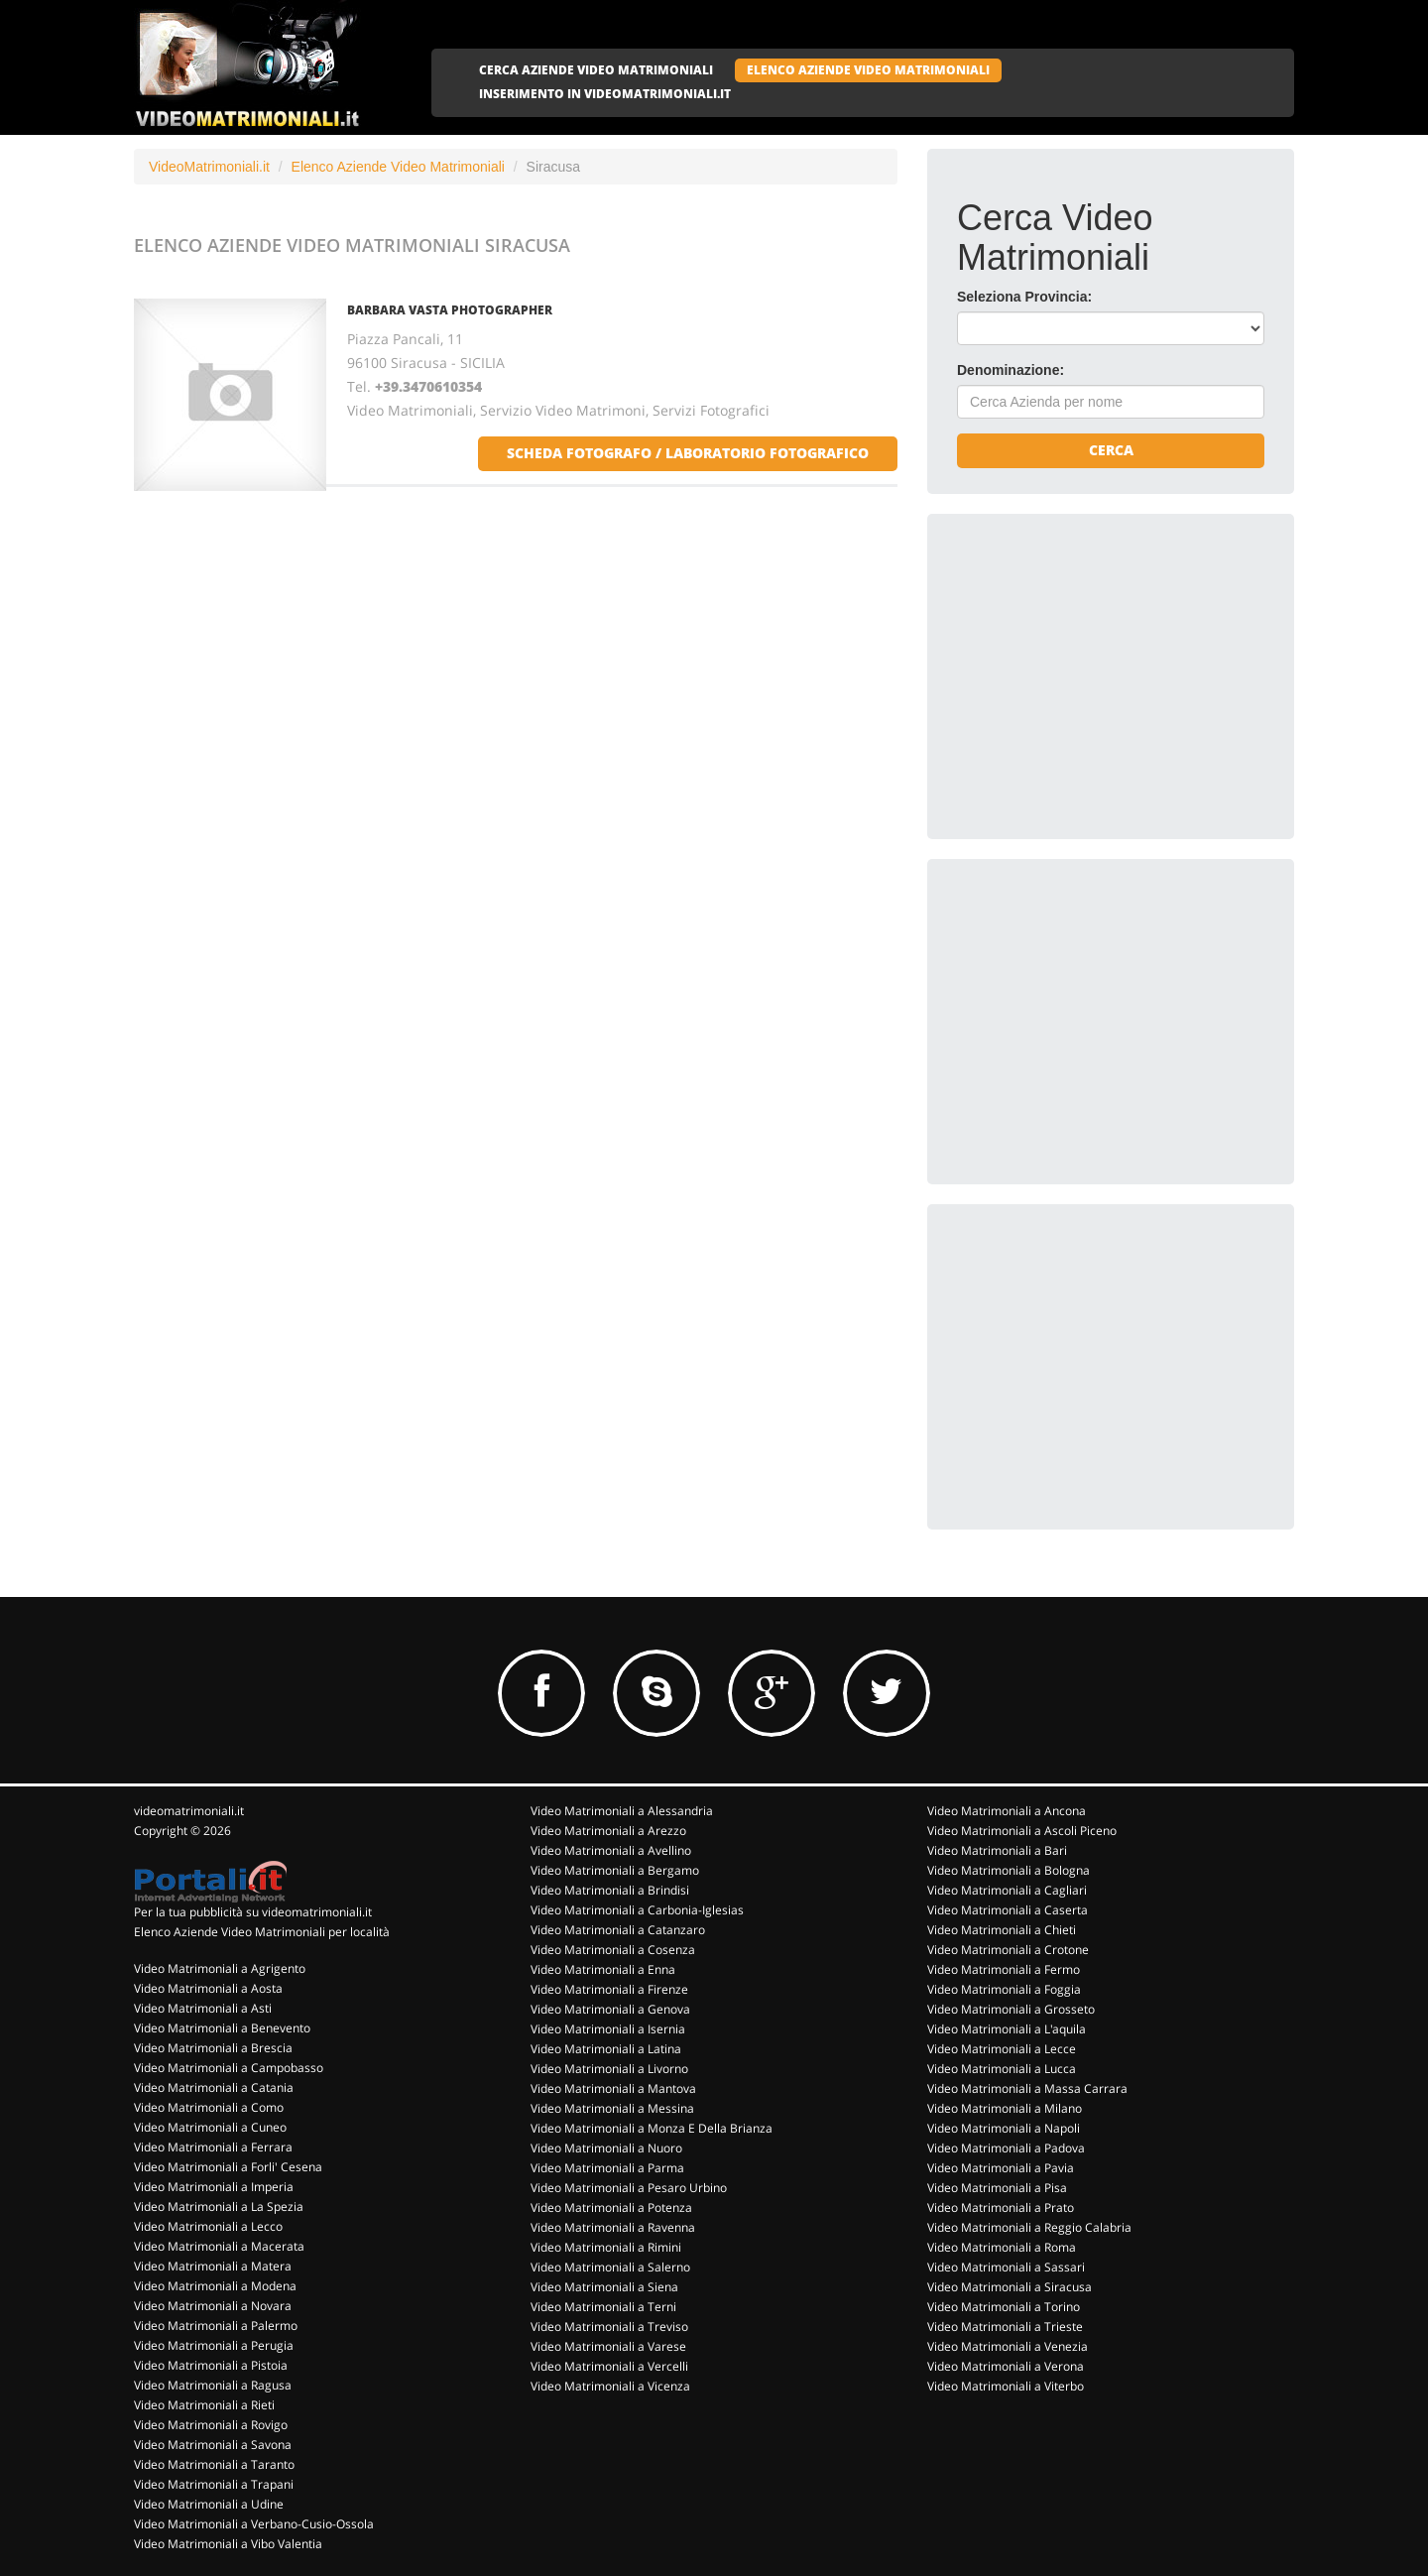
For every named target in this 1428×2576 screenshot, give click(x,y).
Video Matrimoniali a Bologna (1008, 1870)
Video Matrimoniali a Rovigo (211, 2424)
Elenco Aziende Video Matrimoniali (398, 167)
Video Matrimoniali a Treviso (609, 2326)
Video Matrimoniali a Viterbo (1005, 2386)
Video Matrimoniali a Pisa (997, 2187)
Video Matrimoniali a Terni (603, 2306)
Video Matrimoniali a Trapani (214, 2484)
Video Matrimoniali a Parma (607, 2167)
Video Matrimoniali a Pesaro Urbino (629, 2187)
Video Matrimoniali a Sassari (1006, 2267)
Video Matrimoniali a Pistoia (211, 2365)
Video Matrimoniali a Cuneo (210, 2127)
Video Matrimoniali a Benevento (222, 2028)
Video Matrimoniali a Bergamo (615, 1870)
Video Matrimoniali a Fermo (1003, 1969)
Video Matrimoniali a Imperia (214, 2186)
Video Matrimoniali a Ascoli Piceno (1022, 1830)
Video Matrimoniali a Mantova (613, 2088)
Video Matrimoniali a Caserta (1007, 1909)
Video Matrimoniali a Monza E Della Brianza (652, 2128)
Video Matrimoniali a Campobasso (228, 2067)
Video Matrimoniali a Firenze (609, 1989)
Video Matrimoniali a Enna (603, 1969)
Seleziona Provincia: (1024, 297)
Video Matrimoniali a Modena (215, 2285)
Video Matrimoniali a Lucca (1001, 2068)
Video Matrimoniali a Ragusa (213, 2385)
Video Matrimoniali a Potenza (611, 2207)
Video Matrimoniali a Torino (1003, 2306)
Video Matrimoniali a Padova (1006, 2148)
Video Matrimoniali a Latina (606, 2048)
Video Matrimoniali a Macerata (219, 2246)
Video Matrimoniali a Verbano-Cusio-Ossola (254, 2523)
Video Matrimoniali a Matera (213, 2266)
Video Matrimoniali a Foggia (1004, 1989)
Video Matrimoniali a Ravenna (613, 2227)
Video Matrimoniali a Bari (997, 1850)
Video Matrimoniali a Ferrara (213, 2147)
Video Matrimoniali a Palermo (216, 2325)
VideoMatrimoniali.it (209, 167)
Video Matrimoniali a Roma (1001, 2247)
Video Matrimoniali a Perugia (214, 2345)
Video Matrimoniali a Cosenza (613, 1949)
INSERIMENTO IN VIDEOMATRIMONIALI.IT (605, 93)
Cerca (1111, 449)
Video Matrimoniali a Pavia (1000, 2167)
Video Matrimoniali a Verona (1005, 2366)
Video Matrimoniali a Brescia (213, 2047)
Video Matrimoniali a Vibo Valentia (228, 2543)
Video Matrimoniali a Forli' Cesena (228, 2166)
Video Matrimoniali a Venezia (1007, 2346)
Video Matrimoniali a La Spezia (218, 2206)
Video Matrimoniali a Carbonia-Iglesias (637, 1909)
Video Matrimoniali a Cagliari (1007, 1890)
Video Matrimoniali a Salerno (610, 2267)
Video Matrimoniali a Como (209, 2107)
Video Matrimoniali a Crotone (1008, 1949)
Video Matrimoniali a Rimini (606, 2247)
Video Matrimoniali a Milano (1004, 2108)
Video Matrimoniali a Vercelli (609, 2366)
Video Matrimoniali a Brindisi (610, 1890)
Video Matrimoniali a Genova (610, 2009)
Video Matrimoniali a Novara (213, 2305)
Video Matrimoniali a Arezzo (608, 1830)
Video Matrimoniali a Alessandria (622, 1810)
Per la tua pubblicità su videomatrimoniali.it (253, 1911)
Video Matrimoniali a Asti (203, 2008)
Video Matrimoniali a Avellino (611, 1850)
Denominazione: (1010, 370)
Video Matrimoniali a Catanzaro (618, 1929)
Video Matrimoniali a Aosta (208, 1988)
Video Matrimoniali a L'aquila (1006, 2029)
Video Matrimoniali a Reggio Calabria (1029, 2227)
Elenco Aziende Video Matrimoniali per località (262, 1931)
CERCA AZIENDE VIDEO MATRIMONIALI (596, 69)
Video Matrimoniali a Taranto (214, 2464)
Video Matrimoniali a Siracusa (1009, 2286)
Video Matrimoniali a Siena (604, 2286)
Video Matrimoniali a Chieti (1001, 1929)
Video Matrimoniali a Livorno (609, 2068)
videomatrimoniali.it (189, 1810)
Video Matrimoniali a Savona (213, 2444)
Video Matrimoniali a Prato (1000, 2207)
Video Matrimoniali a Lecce (1001, 2048)
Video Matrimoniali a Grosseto (1011, 2009)
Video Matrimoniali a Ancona (1006, 1810)
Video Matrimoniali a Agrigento (219, 1968)
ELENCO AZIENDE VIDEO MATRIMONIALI (868, 69)
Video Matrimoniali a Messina (612, 2108)
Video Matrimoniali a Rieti (204, 2404)
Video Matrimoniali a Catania (214, 2087)
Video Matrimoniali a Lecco (208, 2226)
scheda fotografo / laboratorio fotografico (688, 452)
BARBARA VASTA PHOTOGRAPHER (449, 310)
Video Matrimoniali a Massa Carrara (1027, 2088)
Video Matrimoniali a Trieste (1005, 2326)
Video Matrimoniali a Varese (608, 2346)
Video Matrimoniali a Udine (209, 2504)
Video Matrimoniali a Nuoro (606, 2148)
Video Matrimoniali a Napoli (1003, 2128)
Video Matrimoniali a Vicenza (610, 2386)
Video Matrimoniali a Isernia (608, 2029)
